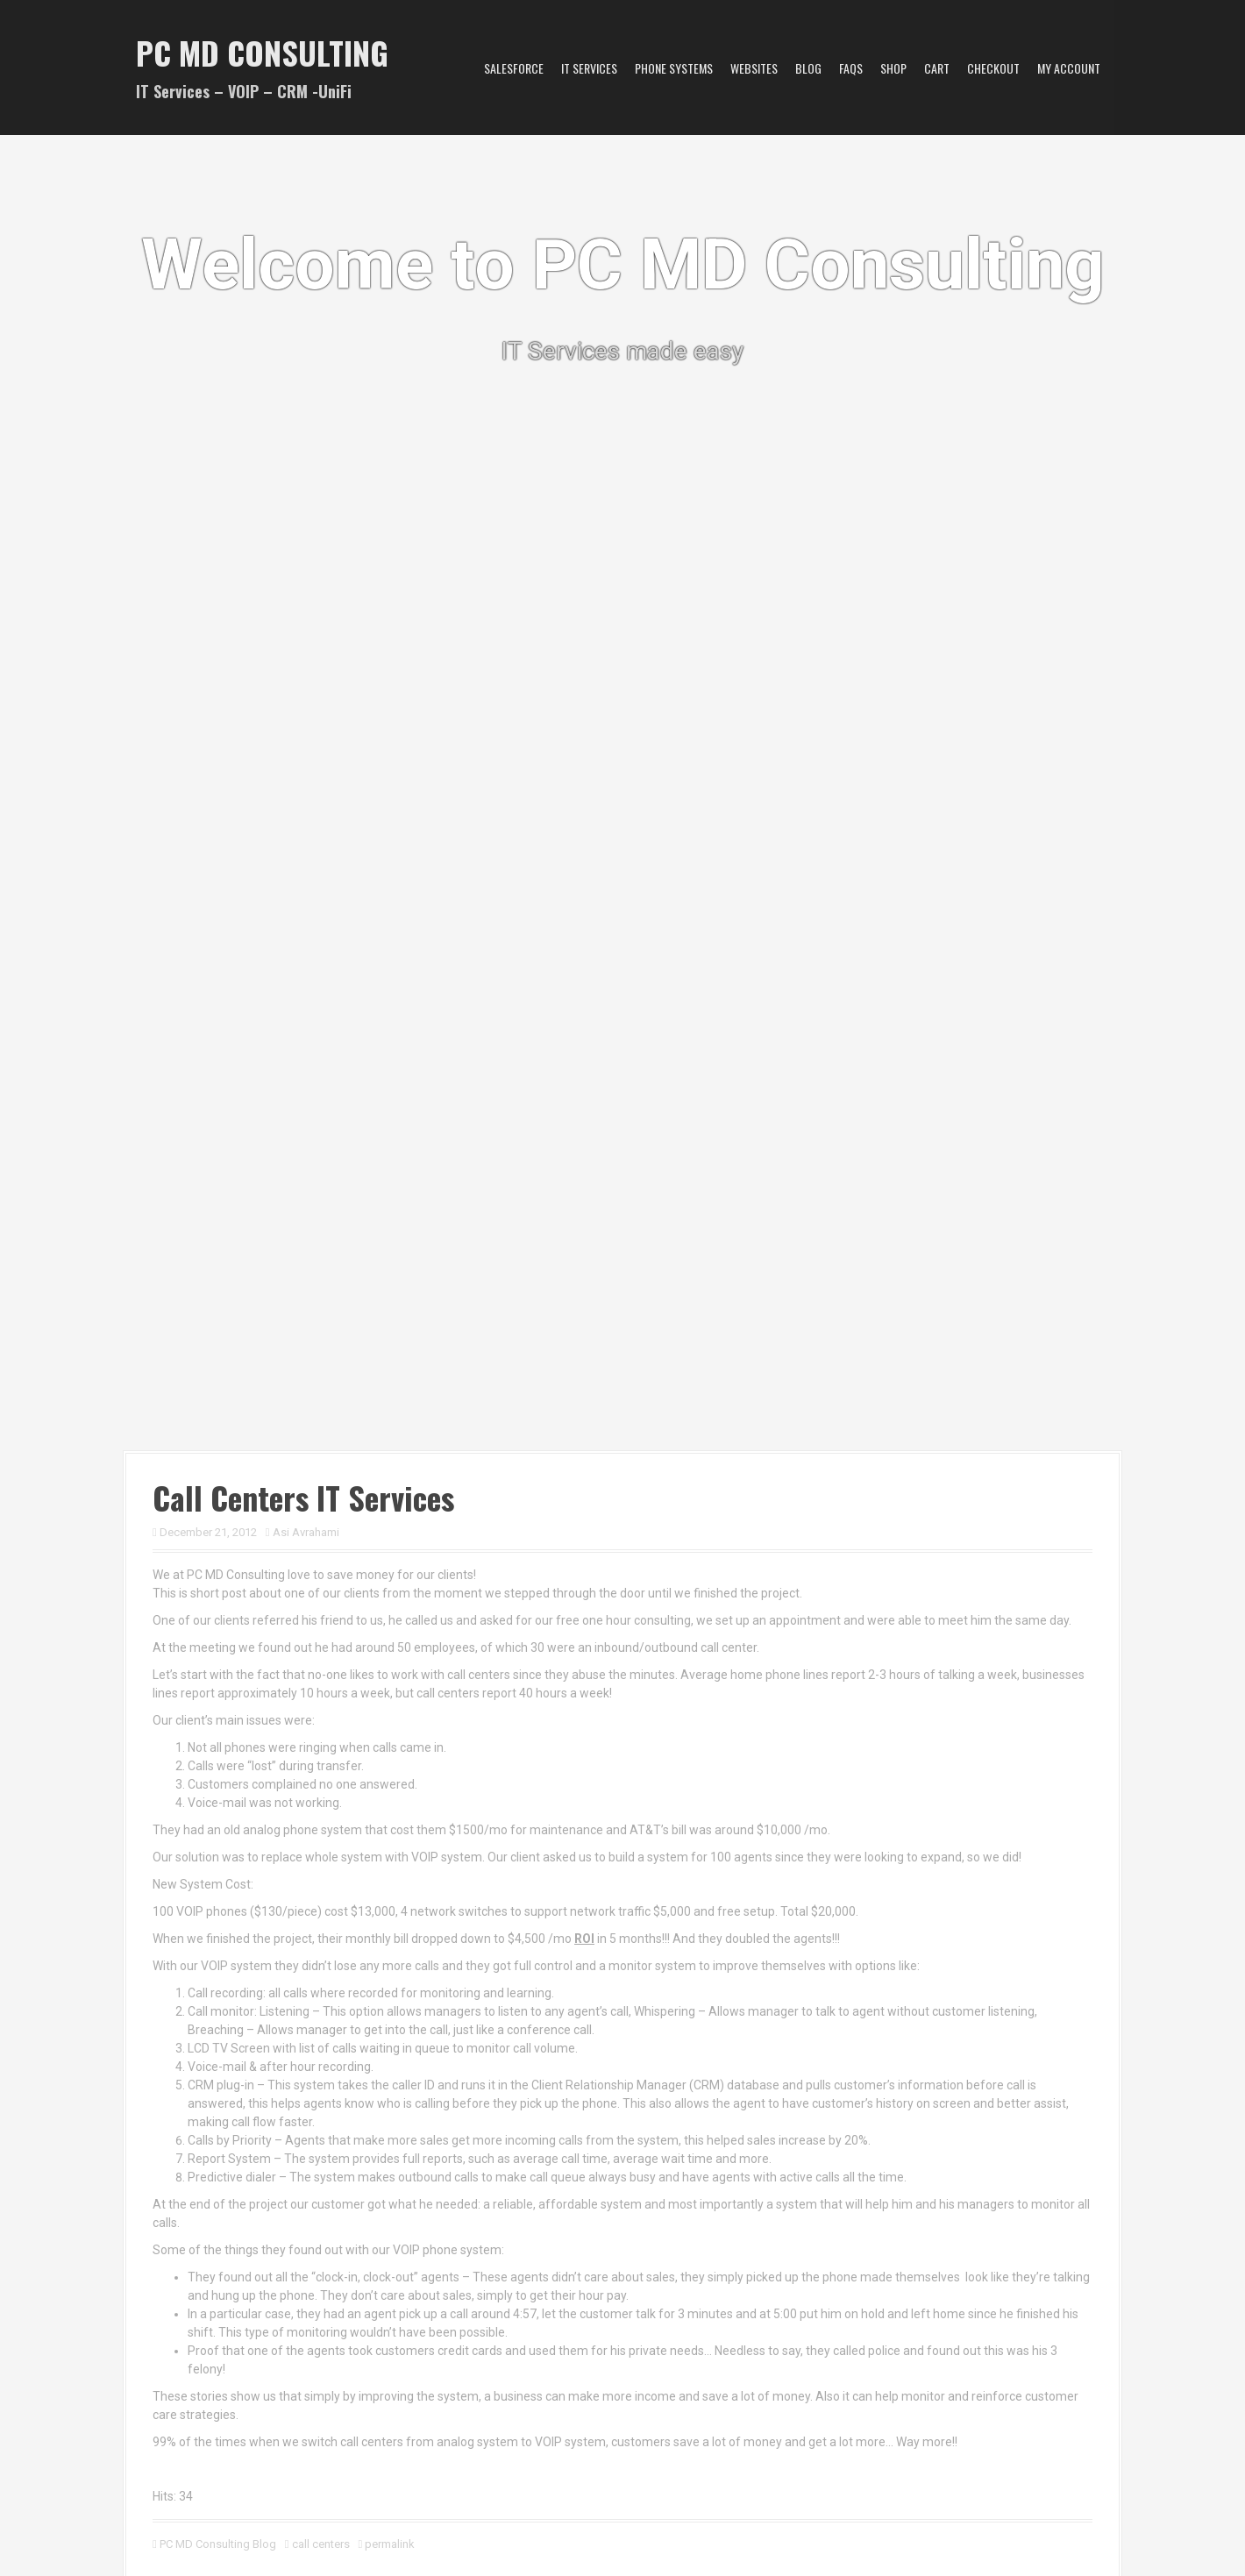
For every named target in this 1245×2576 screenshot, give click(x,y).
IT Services (589, 68)
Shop (893, 68)
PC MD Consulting (262, 52)
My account (1068, 68)
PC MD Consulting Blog (218, 2544)
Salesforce (514, 68)
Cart (937, 68)
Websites (754, 68)
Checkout (993, 68)
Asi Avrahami (306, 1532)
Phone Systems (674, 68)
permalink (388, 2544)
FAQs (851, 68)
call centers (321, 2544)
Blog (808, 68)
